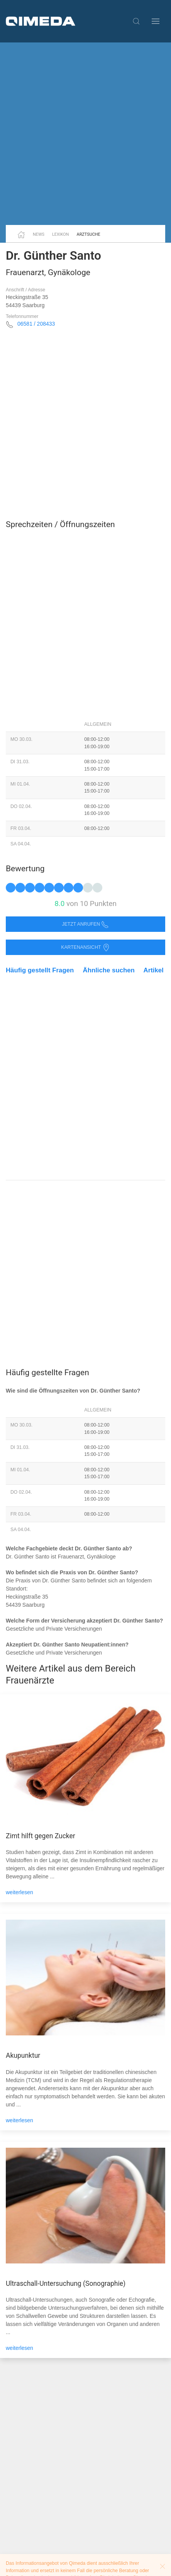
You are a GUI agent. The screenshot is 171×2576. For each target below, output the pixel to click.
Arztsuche (88, 234)
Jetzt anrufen (85, 924)
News (38, 234)
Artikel (154, 970)
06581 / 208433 (36, 324)
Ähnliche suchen (109, 970)
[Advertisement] (85, 133)
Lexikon (60, 234)
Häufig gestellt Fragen (40, 970)
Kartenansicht (85, 947)
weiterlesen (19, 1892)
